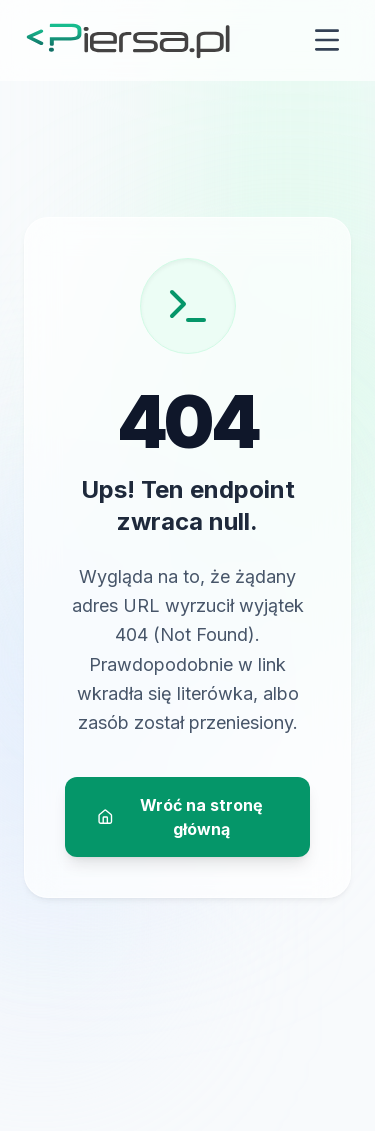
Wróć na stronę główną (180, 817)
